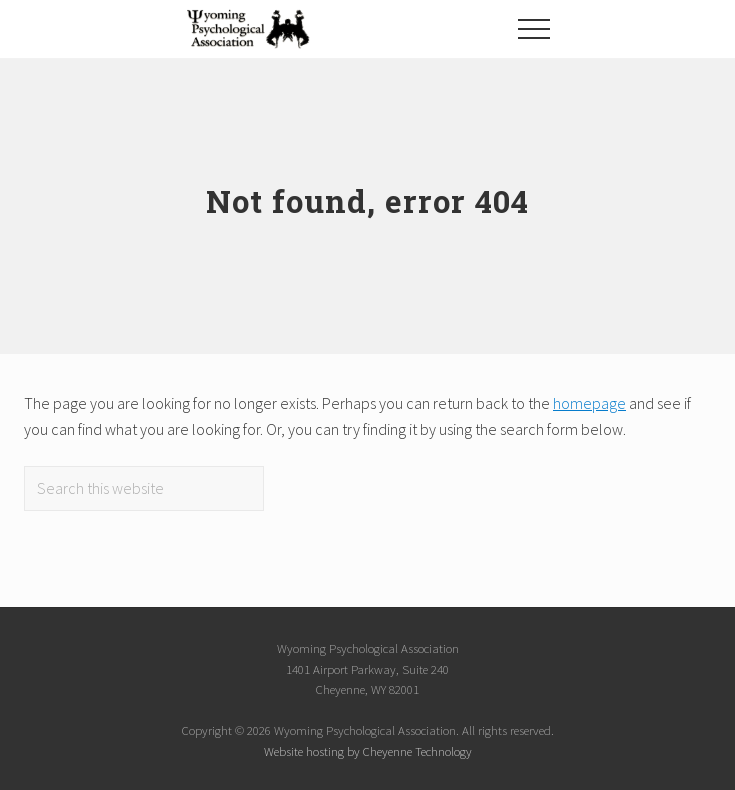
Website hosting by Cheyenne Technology (368, 751)
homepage (589, 403)
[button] (534, 29)
